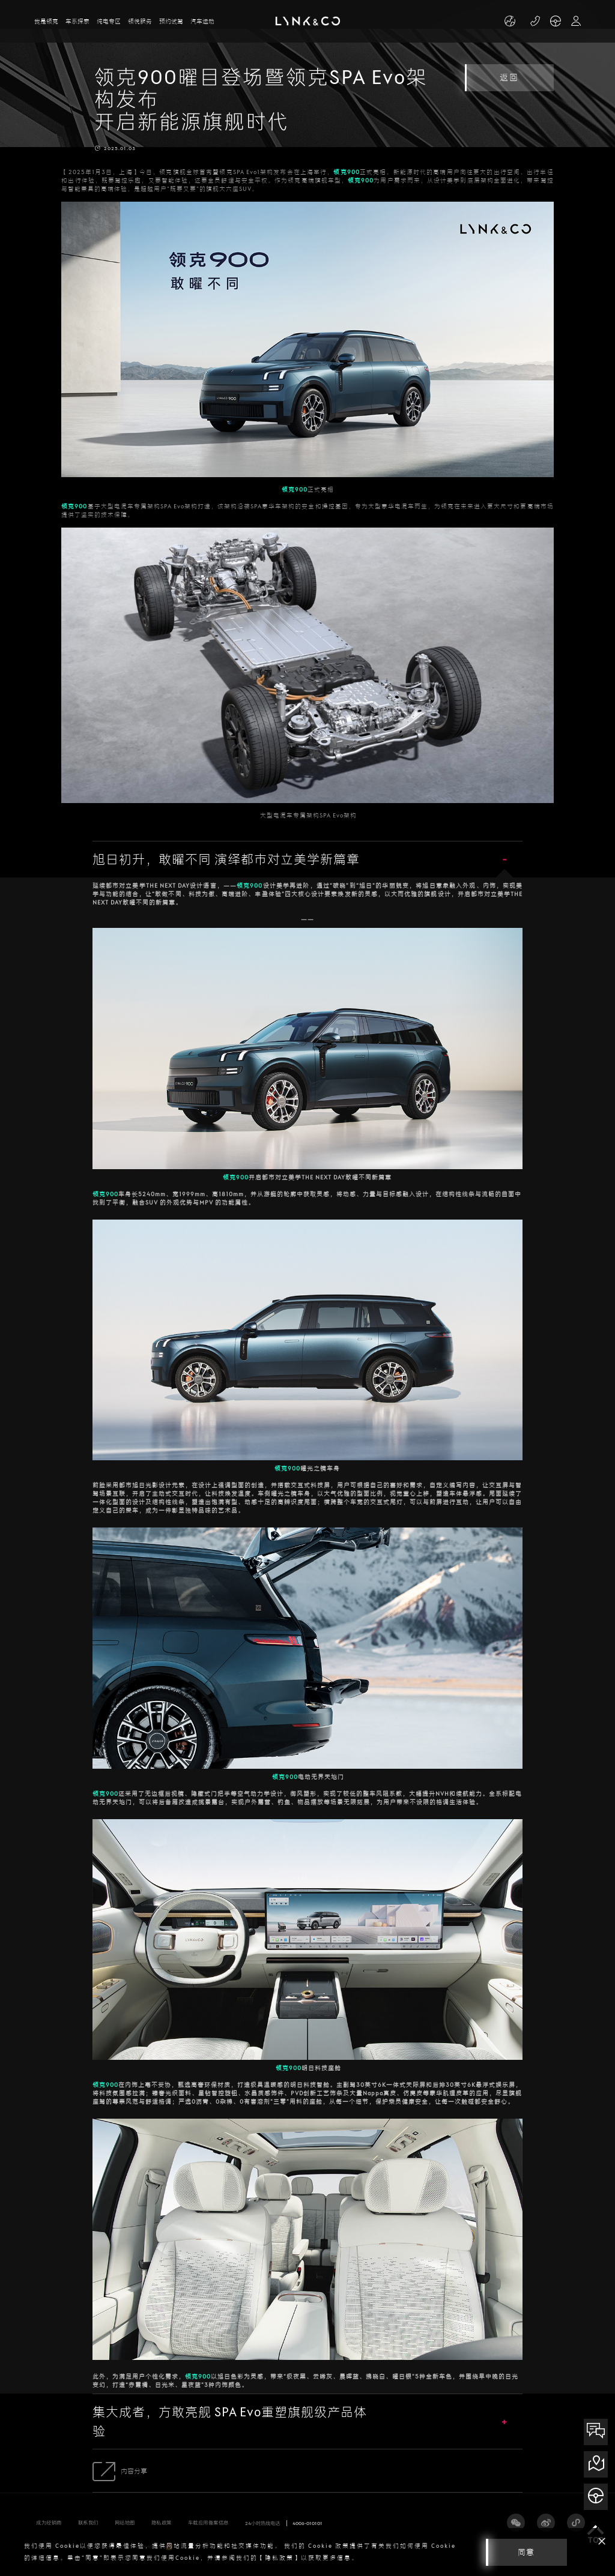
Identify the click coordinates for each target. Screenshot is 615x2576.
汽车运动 (202, 21)
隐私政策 (161, 2523)
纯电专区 (109, 21)
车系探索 (77, 21)
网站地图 (125, 2523)
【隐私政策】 (279, 2557)
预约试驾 (171, 21)
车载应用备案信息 (208, 2523)
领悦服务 (140, 21)
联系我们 (88, 2523)
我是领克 (46, 21)
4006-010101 (307, 2523)
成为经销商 (49, 2523)
